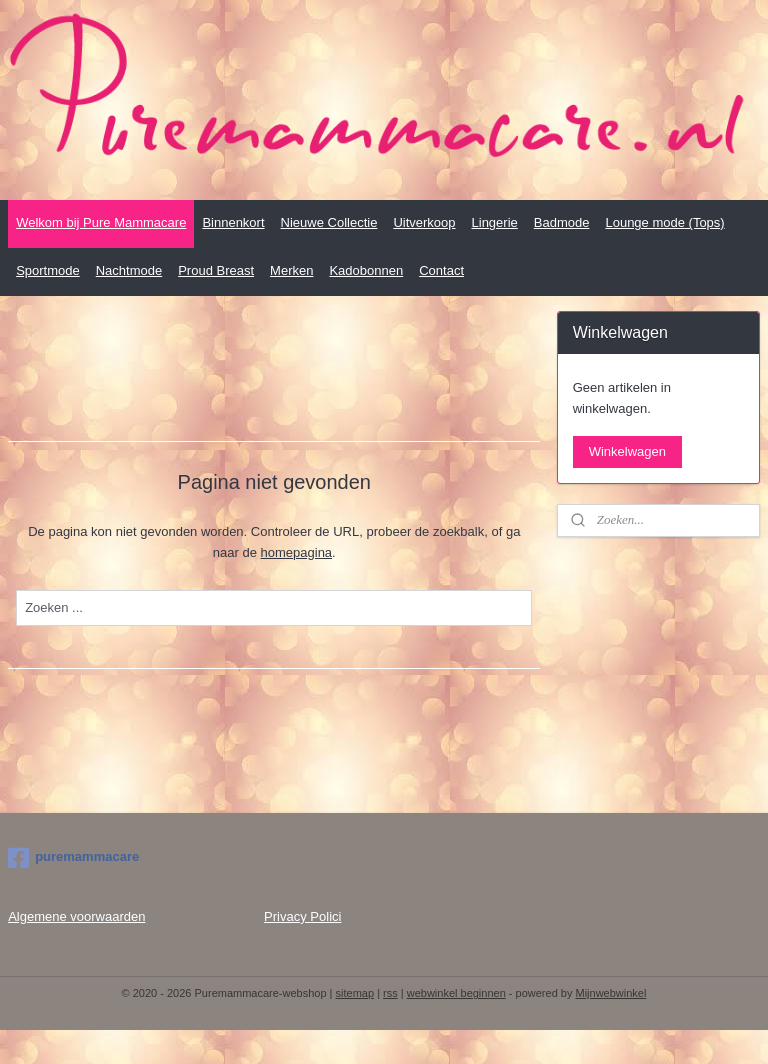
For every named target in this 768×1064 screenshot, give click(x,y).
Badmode (562, 222)
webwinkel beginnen (456, 993)
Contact (441, 270)
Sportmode (48, 270)
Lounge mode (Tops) (664, 222)
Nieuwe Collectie (329, 222)
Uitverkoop (424, 222)
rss (390, 993)
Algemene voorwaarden (76, 916)
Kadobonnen (366, 270)
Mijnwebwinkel (611, 993)
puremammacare (73, 858)
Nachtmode (129, 270)
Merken (291, 270)
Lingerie (495, 222)
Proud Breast (216, 270)
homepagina (297, 552)
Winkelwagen (627, 451)
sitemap (355, 993)
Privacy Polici (302, 916)
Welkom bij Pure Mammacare (101, 222)
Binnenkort (233, 222)
